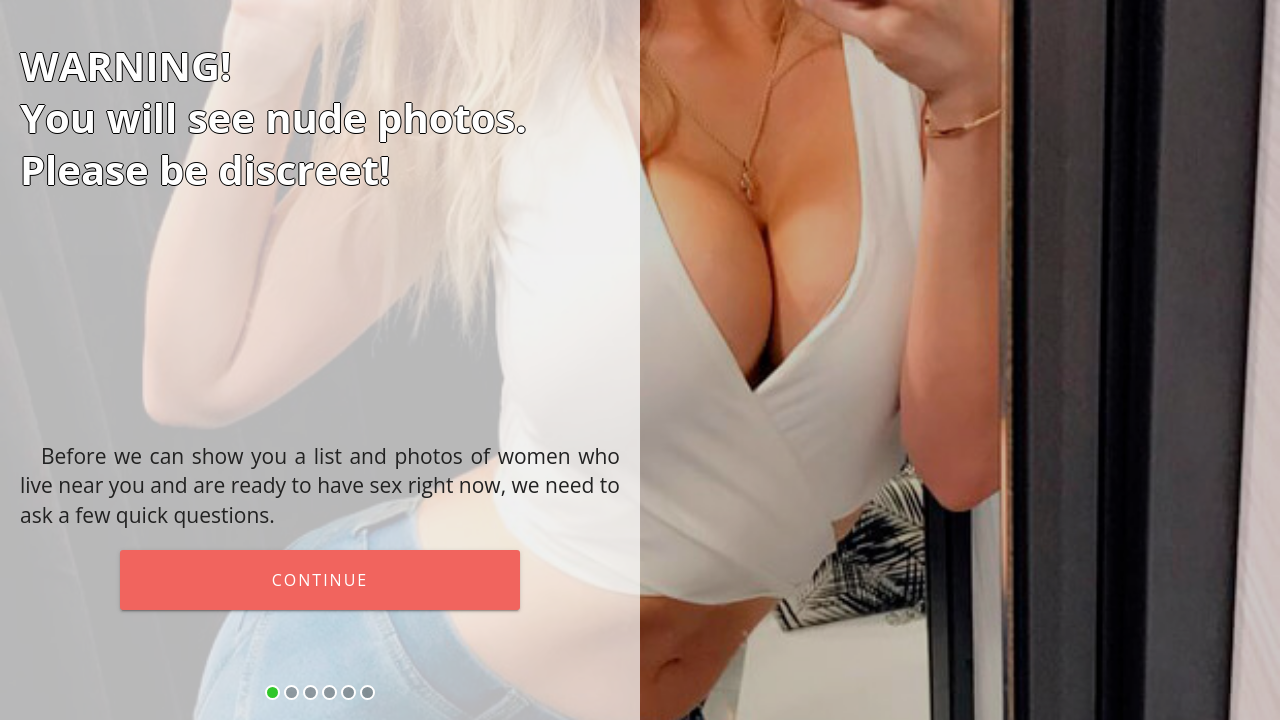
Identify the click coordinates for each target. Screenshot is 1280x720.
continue (320, 580)
